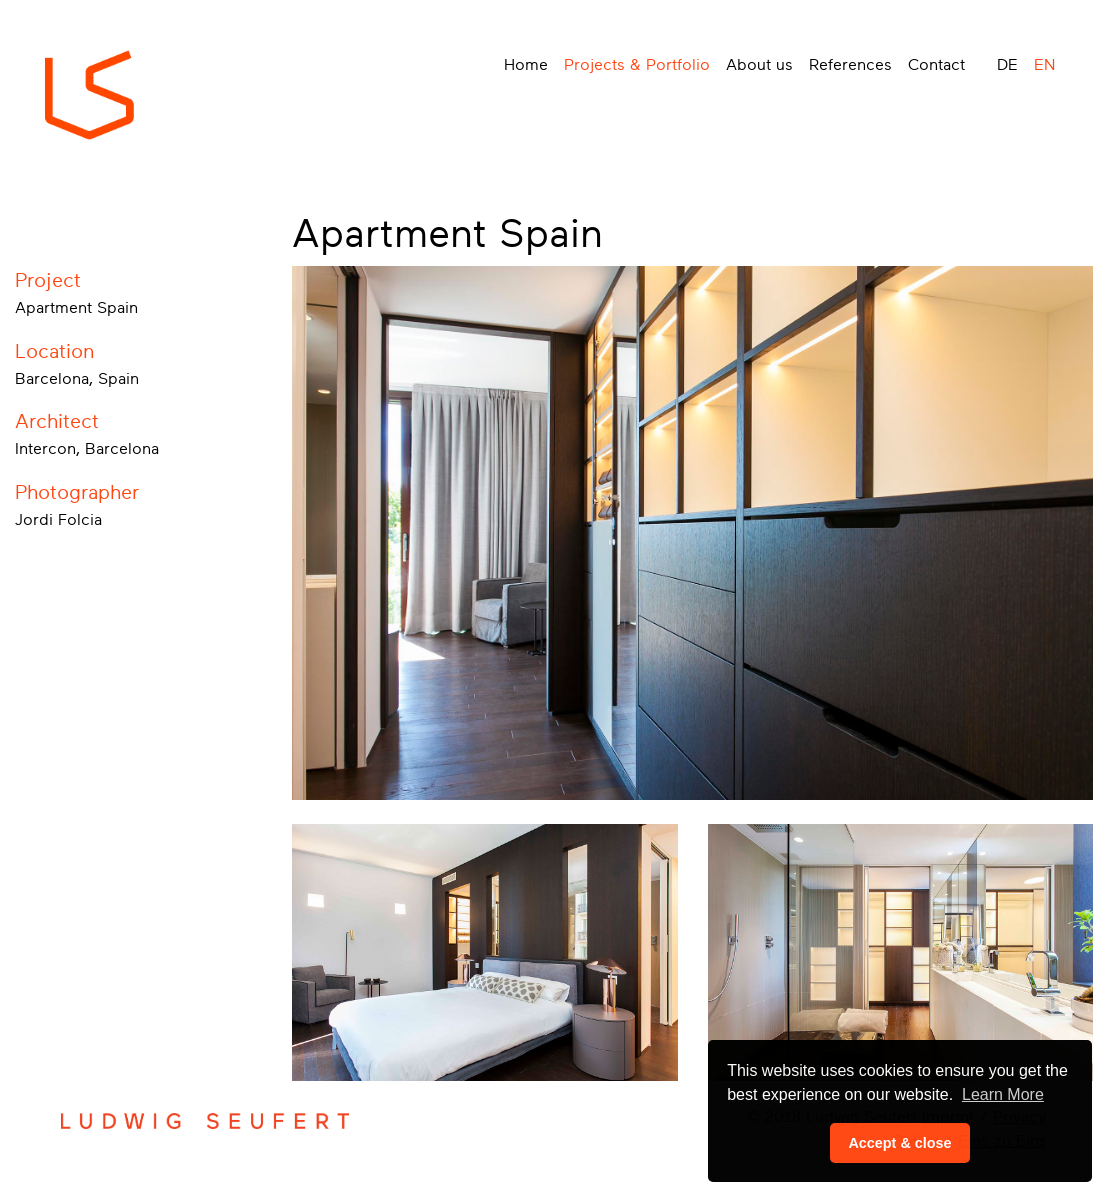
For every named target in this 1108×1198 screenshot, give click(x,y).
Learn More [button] (1003, 1094)
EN (1044, 65)
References (850, 65)
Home (526, 65)
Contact (936, 65)
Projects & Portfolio (637, 65)
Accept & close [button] (899, 1143)
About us (759, 65)
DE (1007, 65)
